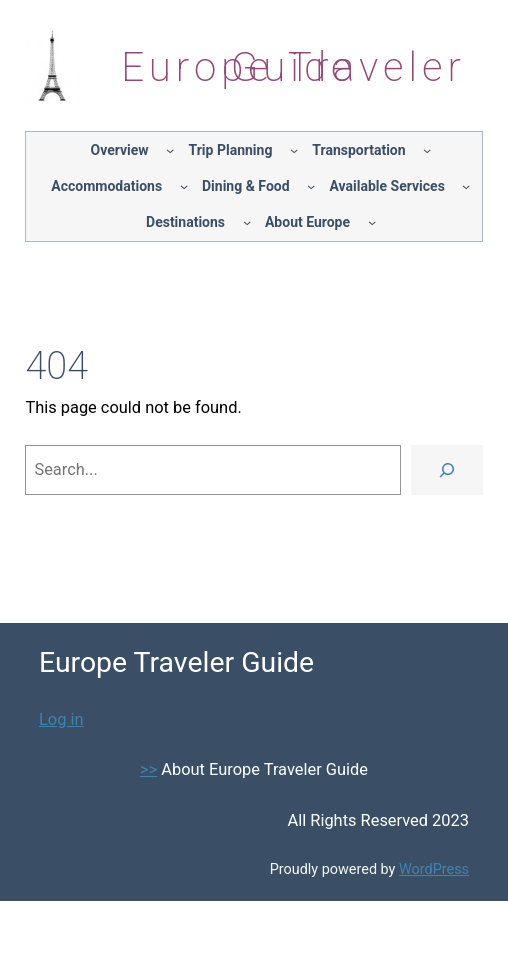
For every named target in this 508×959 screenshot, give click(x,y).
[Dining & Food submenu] (311, 186)
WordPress (434, 869)
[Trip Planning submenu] (294, 150)
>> (148, 769)
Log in (61, 719)
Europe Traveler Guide (293, 67)
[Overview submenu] (170, 150)
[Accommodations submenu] (184, 186)
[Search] (447, 470)
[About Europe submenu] (372, 222)
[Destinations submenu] (247, 222)
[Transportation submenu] (427, 150)
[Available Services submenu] (466, 186)
